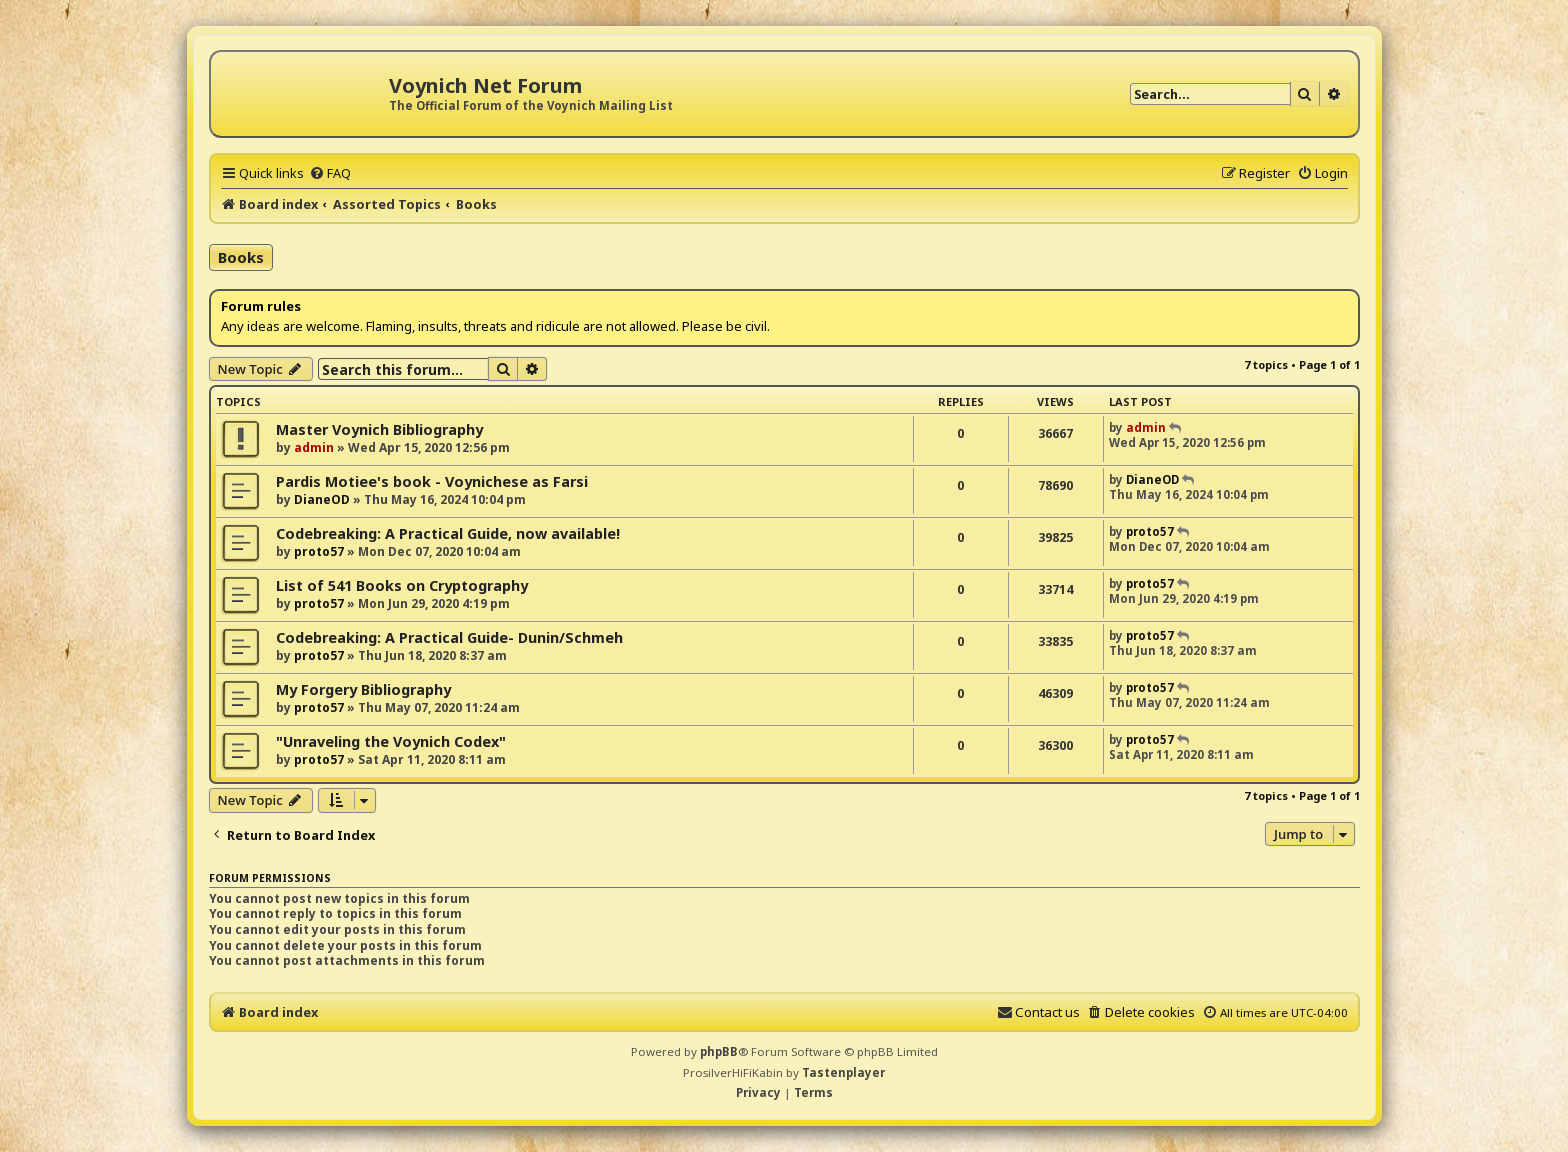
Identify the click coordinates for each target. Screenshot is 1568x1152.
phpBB (719, 1051)
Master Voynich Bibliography (379, 429)
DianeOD (322, 499)
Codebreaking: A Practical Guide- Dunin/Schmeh (449, 637)
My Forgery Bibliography (363, 689)
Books (241, 257)
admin (314, 447)
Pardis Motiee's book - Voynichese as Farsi (432, 481)
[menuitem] (330, 173)
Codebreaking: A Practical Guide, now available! (448, 533)
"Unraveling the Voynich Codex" (391, 741)
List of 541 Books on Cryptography (402, 585)
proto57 (319, 551)
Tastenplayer (843, 1072)
